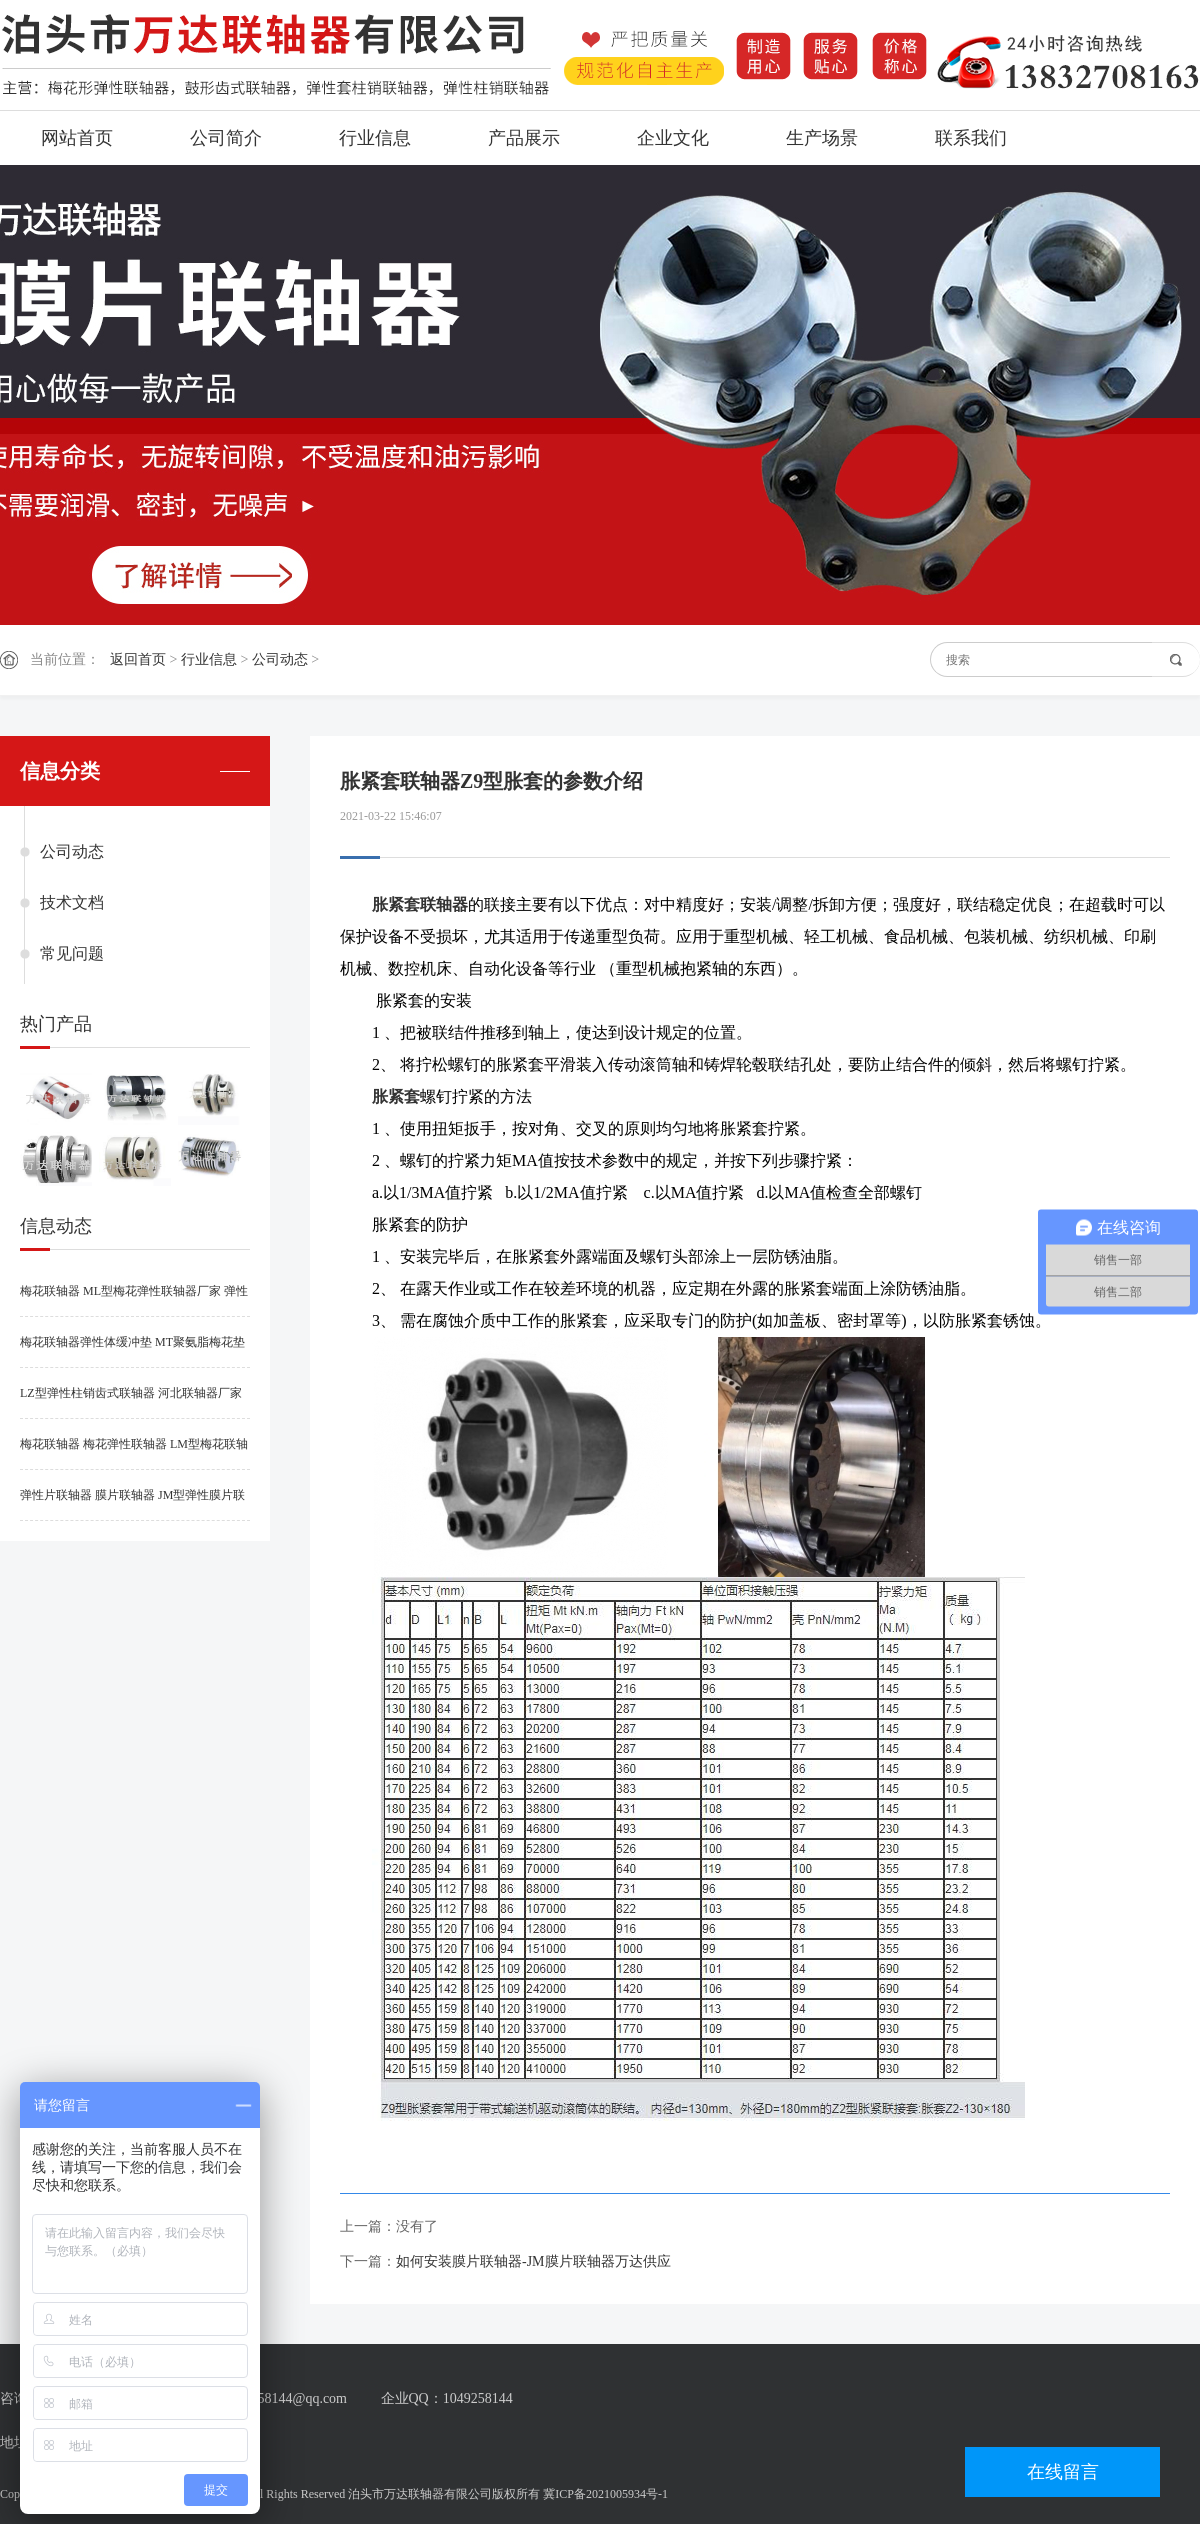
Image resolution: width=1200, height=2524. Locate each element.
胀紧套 (396, 1096)
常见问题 (72, 953)
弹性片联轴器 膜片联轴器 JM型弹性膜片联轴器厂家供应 (132, 1504)
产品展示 (524, 138)
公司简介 (226, 138)
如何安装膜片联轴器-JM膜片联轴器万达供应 (533, 2261)
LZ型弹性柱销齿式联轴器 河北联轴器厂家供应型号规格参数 (131, 1402)
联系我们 (971, 138)
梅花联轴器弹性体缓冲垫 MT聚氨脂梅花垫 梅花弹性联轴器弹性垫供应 (132, 1351)
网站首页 (77, 138)
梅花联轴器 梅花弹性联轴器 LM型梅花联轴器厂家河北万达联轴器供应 (134, 1453)
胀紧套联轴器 (420, 904)
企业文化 (673, 138)
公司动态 (280, 659)
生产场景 (822, 138)
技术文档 (72, 902)
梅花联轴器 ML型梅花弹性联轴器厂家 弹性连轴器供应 (134, 1300)
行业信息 (375, 138)
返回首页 (138, 659)
